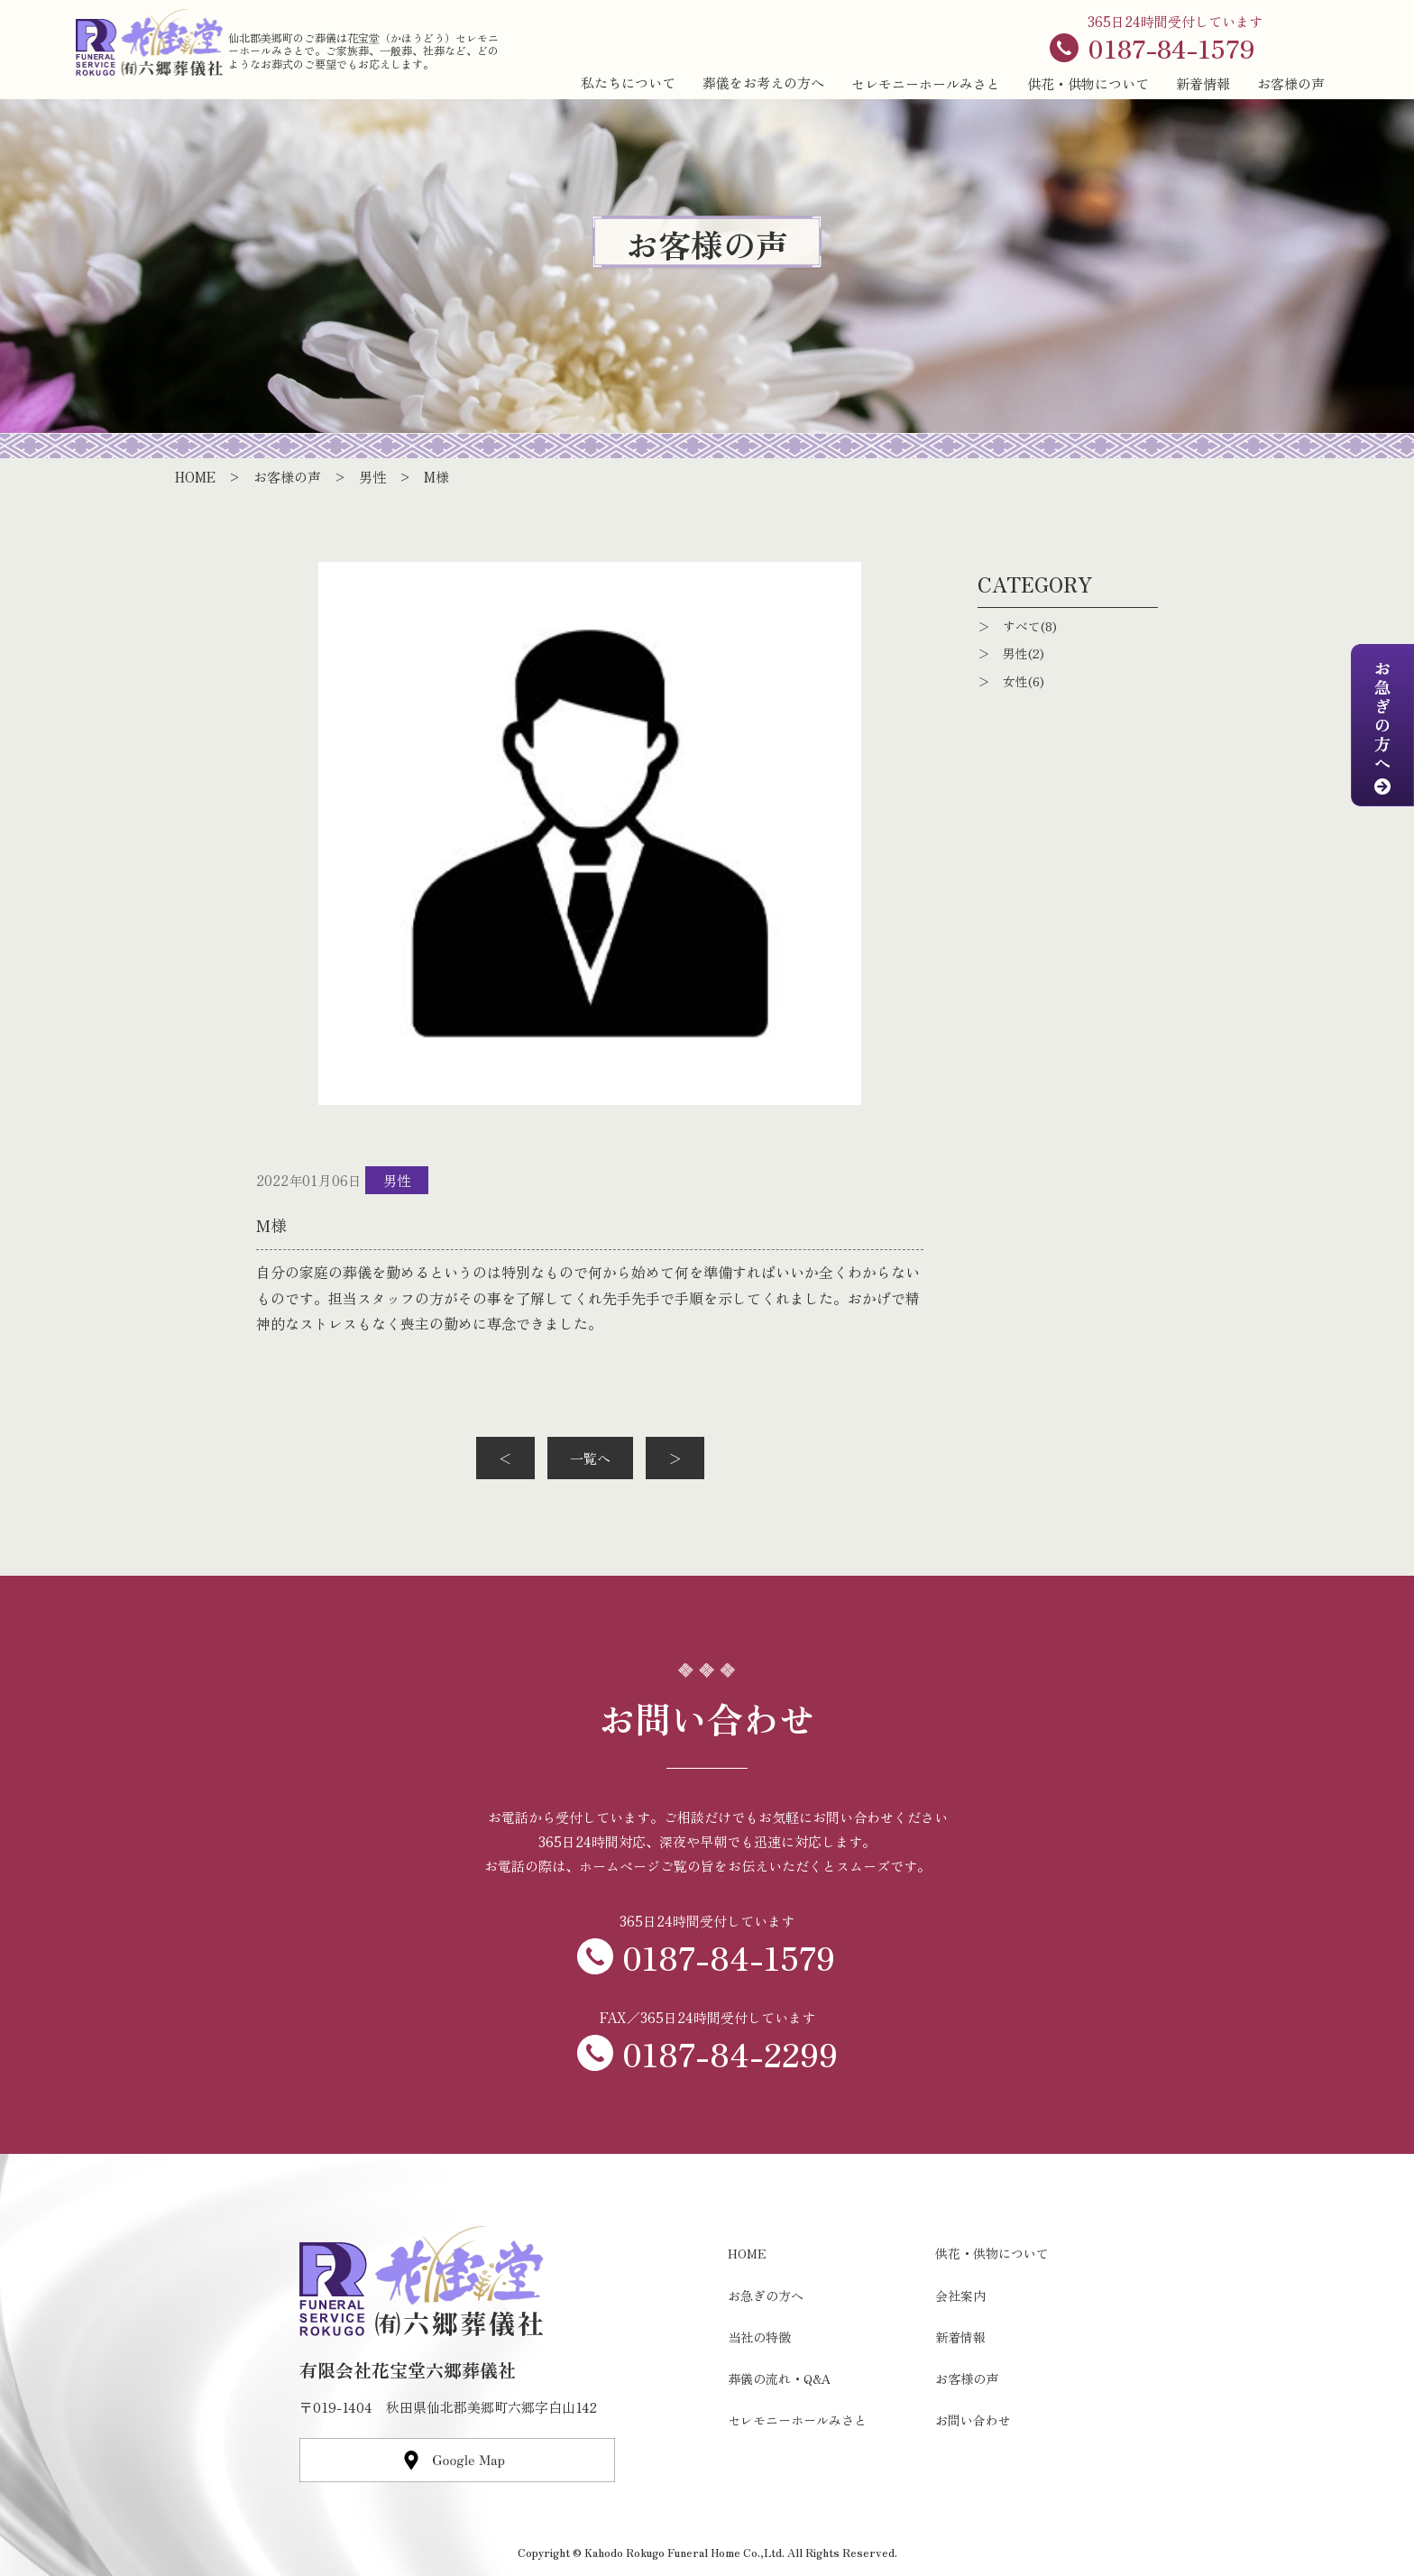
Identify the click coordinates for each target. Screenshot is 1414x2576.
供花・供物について (1088, 83)
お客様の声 (1291, 83)
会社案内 (960, 2295)
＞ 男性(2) (1011, 653)
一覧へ (590, 1458)
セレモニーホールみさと (925, 83)
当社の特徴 (759, 2337)
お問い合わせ (973, 2420)
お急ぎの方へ (765, 2295)
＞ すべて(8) (1017, 626)
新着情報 (1203, 83)
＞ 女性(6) (1011, 681)
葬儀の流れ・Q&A (779, 2378)
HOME (747, 2253)
